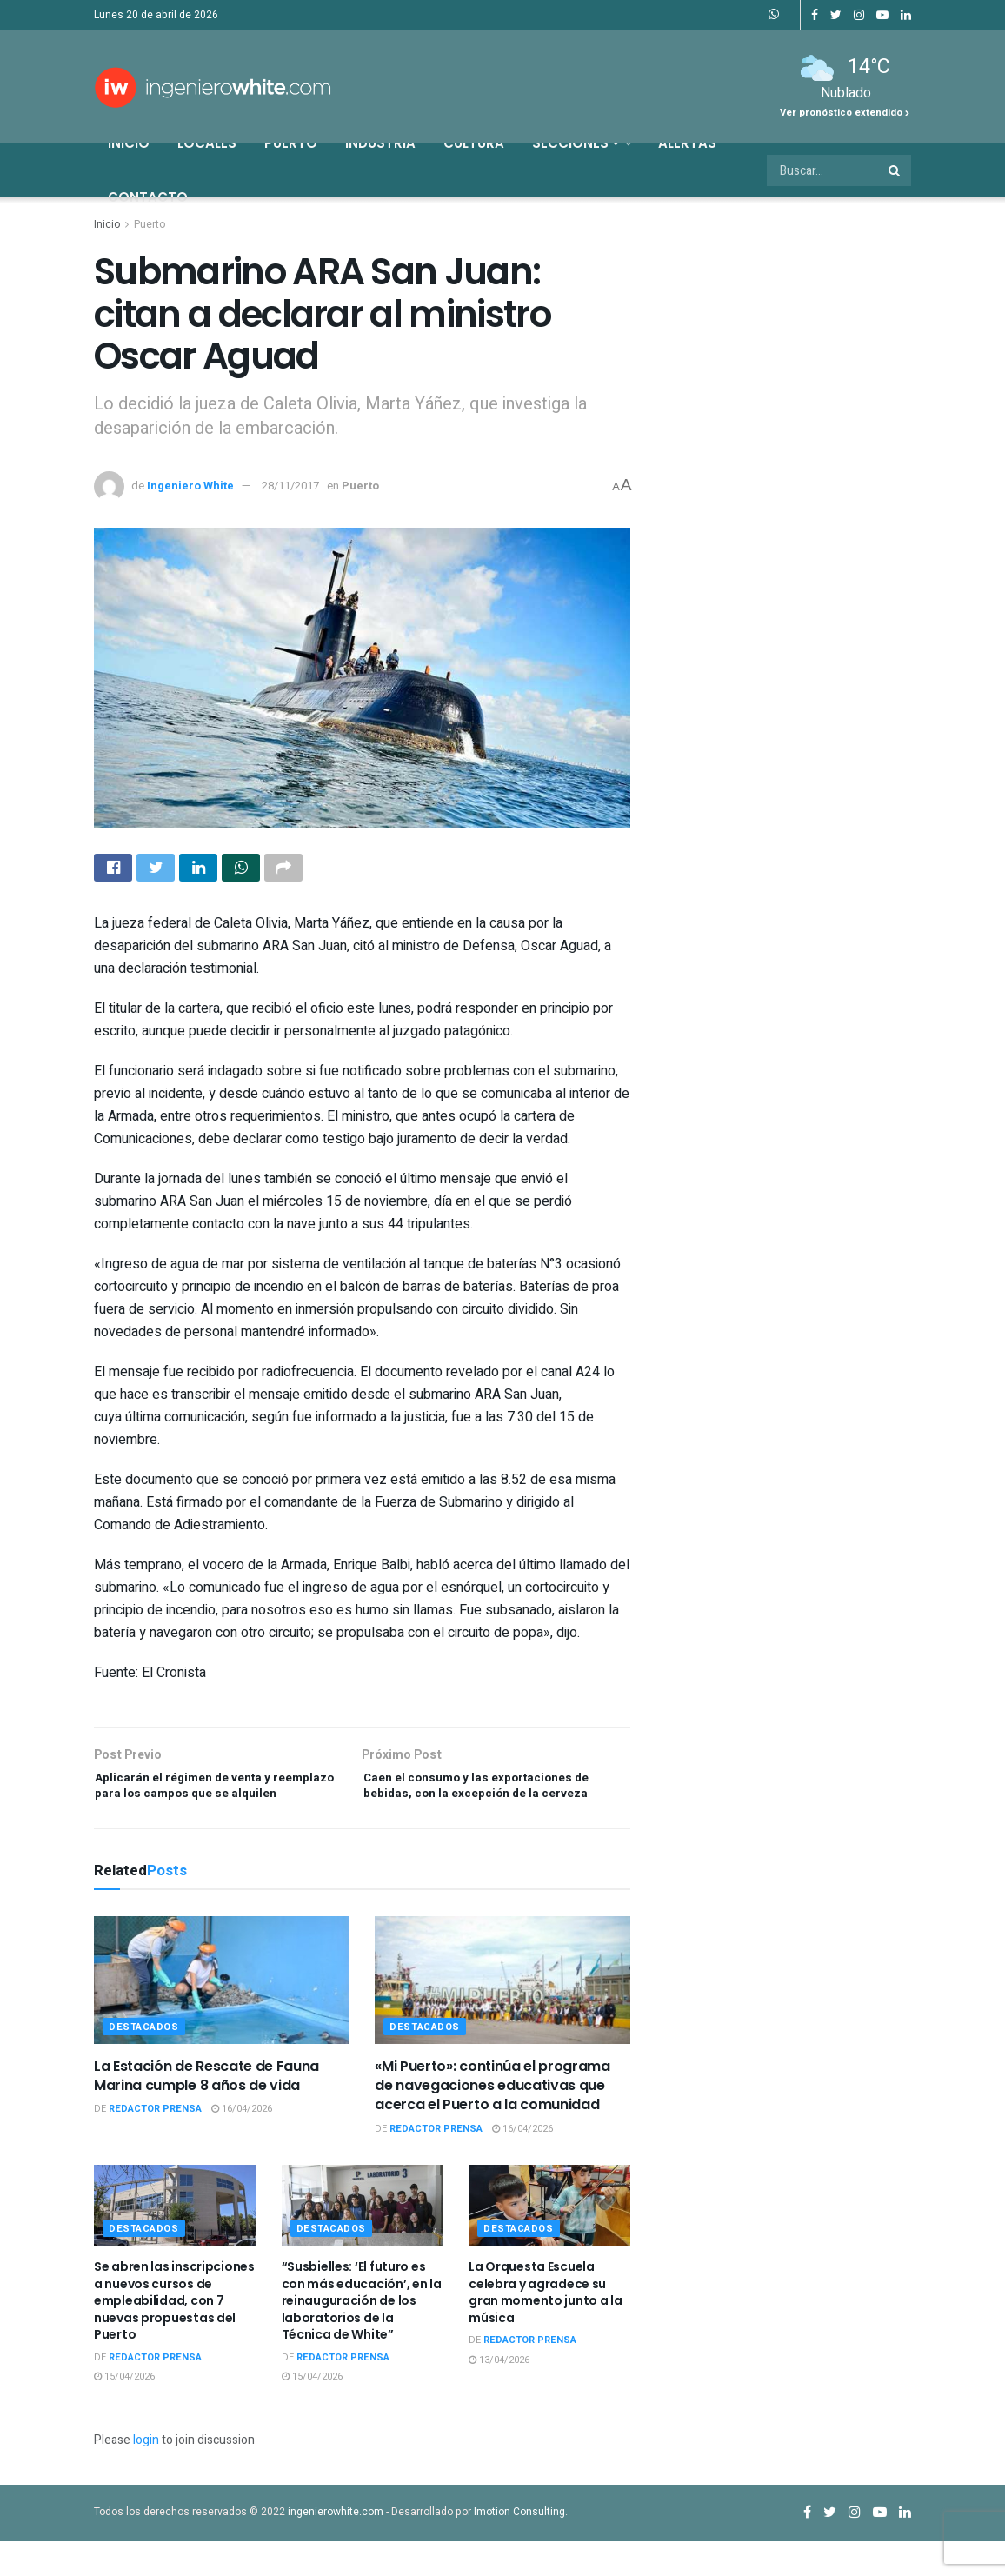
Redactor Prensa (155, 2144)
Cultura (473, 143)
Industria (380, 143)
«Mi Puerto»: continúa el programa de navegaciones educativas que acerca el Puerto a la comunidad (492, 2120)
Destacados (144, 2061)
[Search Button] (895, 170)
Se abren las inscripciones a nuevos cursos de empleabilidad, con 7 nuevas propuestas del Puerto (174, 2336)
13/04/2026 (499, 2395)
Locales (206, 143)
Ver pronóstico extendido (844, 112)
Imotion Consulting (519, 2547)
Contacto (148, 197)
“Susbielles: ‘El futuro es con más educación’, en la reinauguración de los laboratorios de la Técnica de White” (362, 2336)
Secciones (576, 143)
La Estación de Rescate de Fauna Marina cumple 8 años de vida (206, 2110)
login (146, 2475)
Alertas (687, 143)
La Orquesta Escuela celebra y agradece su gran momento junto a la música (545, 2327)
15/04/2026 (124, 2412)
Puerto (290, 143)
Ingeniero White (190, 485)
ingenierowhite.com (335, 2547)
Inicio (129, 143)
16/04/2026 (241, 2144)
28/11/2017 (290, 485)
